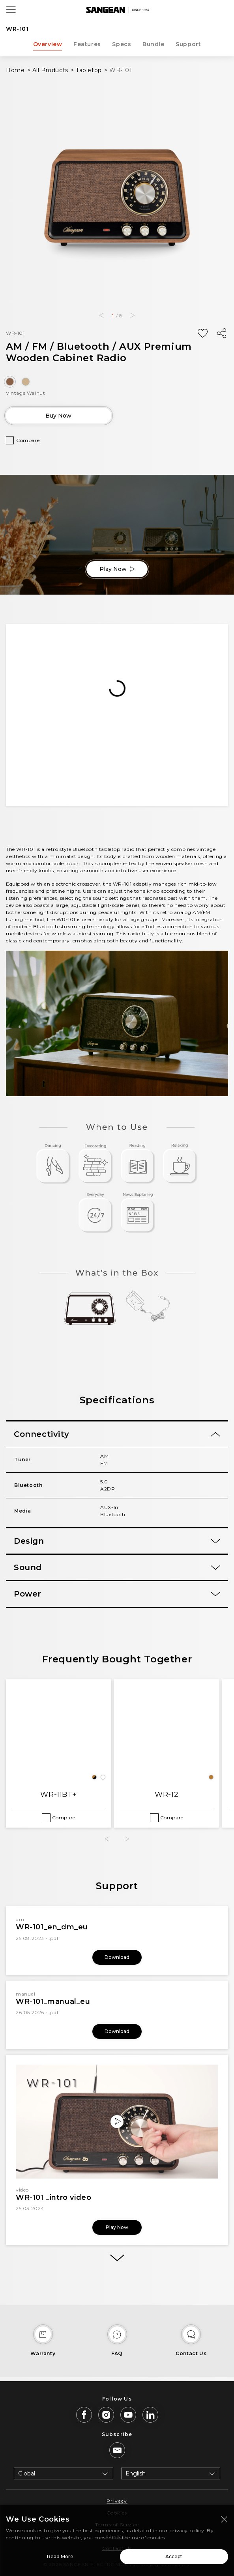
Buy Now (58, 415)
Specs (121, 44)
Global (26, 2473)
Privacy (117, 2501)
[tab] (117, 1434)
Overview (47, 44)
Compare (27, 440)
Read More (60, 2556)
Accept (173, 2556)
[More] (117, 2258)
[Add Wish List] (202, 333)
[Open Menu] (11, 10)
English (135, 2473)
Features (87, 44)
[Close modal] (224, 2519)
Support (188, 44)
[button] (101, 315)
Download (117, 1957)
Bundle (153, 44)
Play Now (117, 569)
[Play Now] (117, 2122)
